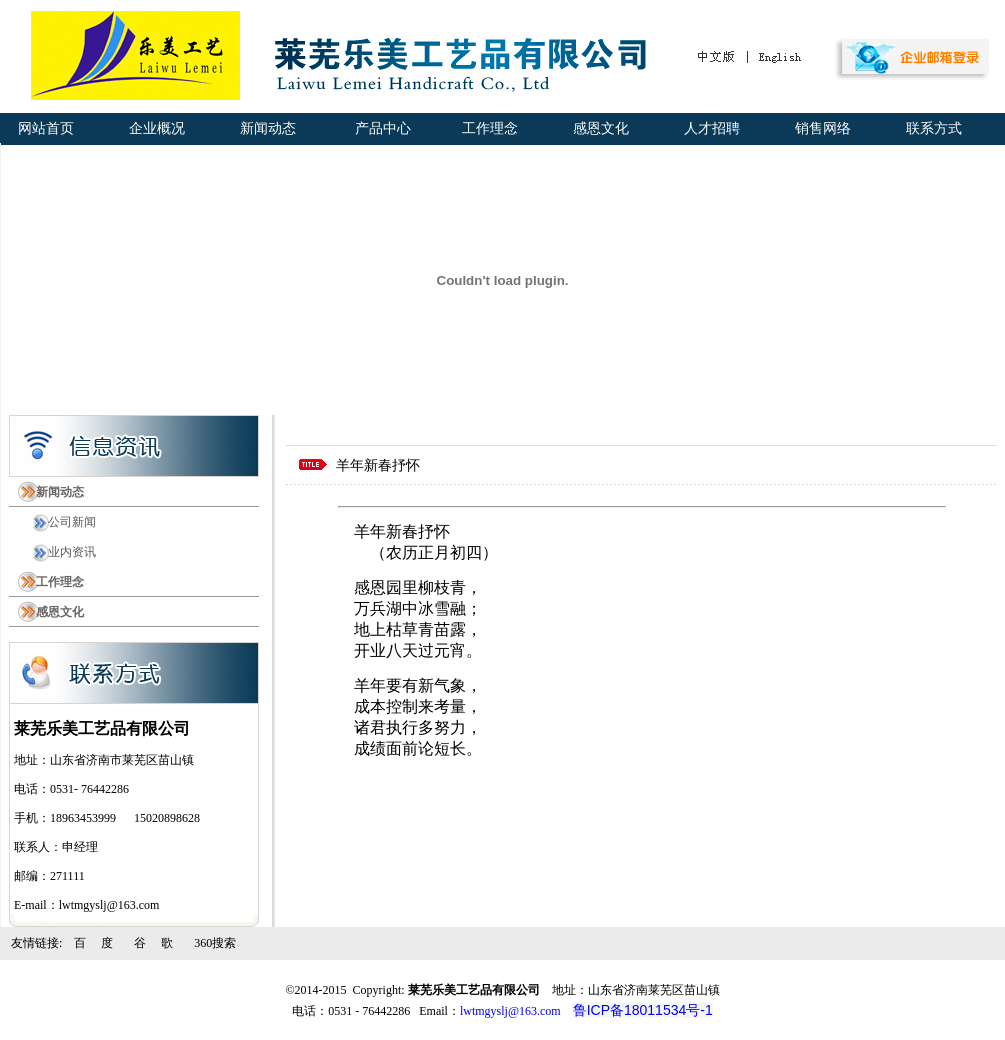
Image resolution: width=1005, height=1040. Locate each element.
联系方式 (930, 128)
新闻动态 (264, 128)
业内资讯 (66, 552)
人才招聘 (708, 128)
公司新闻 (66, 522)
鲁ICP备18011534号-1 (643, 1010)
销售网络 (819, 128)
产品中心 (377, 128)
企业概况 (153, 128)
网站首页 (42, 128)
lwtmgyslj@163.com (510, 1011)
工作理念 (486, 128)
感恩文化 (597, 128)
